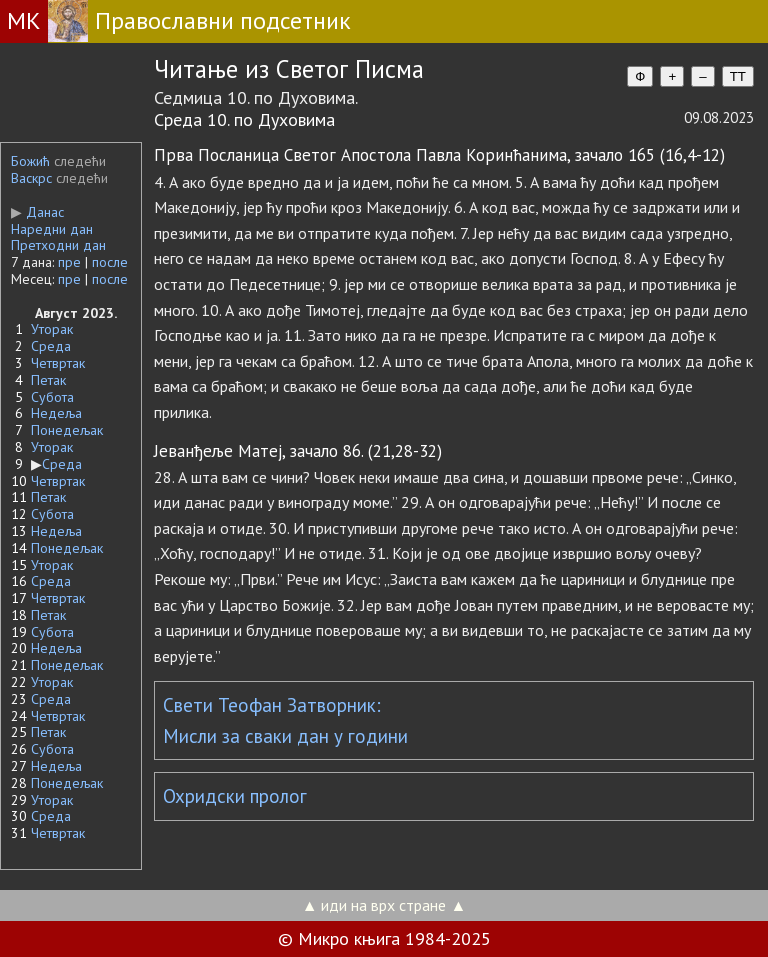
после (110, 262)
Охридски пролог (235, 796)
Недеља (56, 413)
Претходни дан (58, 245)
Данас (37, 212)
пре (69, 262)
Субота (52, 397)
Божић (30, 161)
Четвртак (58, 363)
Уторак (52, 329)
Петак (48, 380)
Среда (51, 346)
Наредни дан (52, 229)
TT (738, 76)
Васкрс (31, 178)
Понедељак (67, 430)
